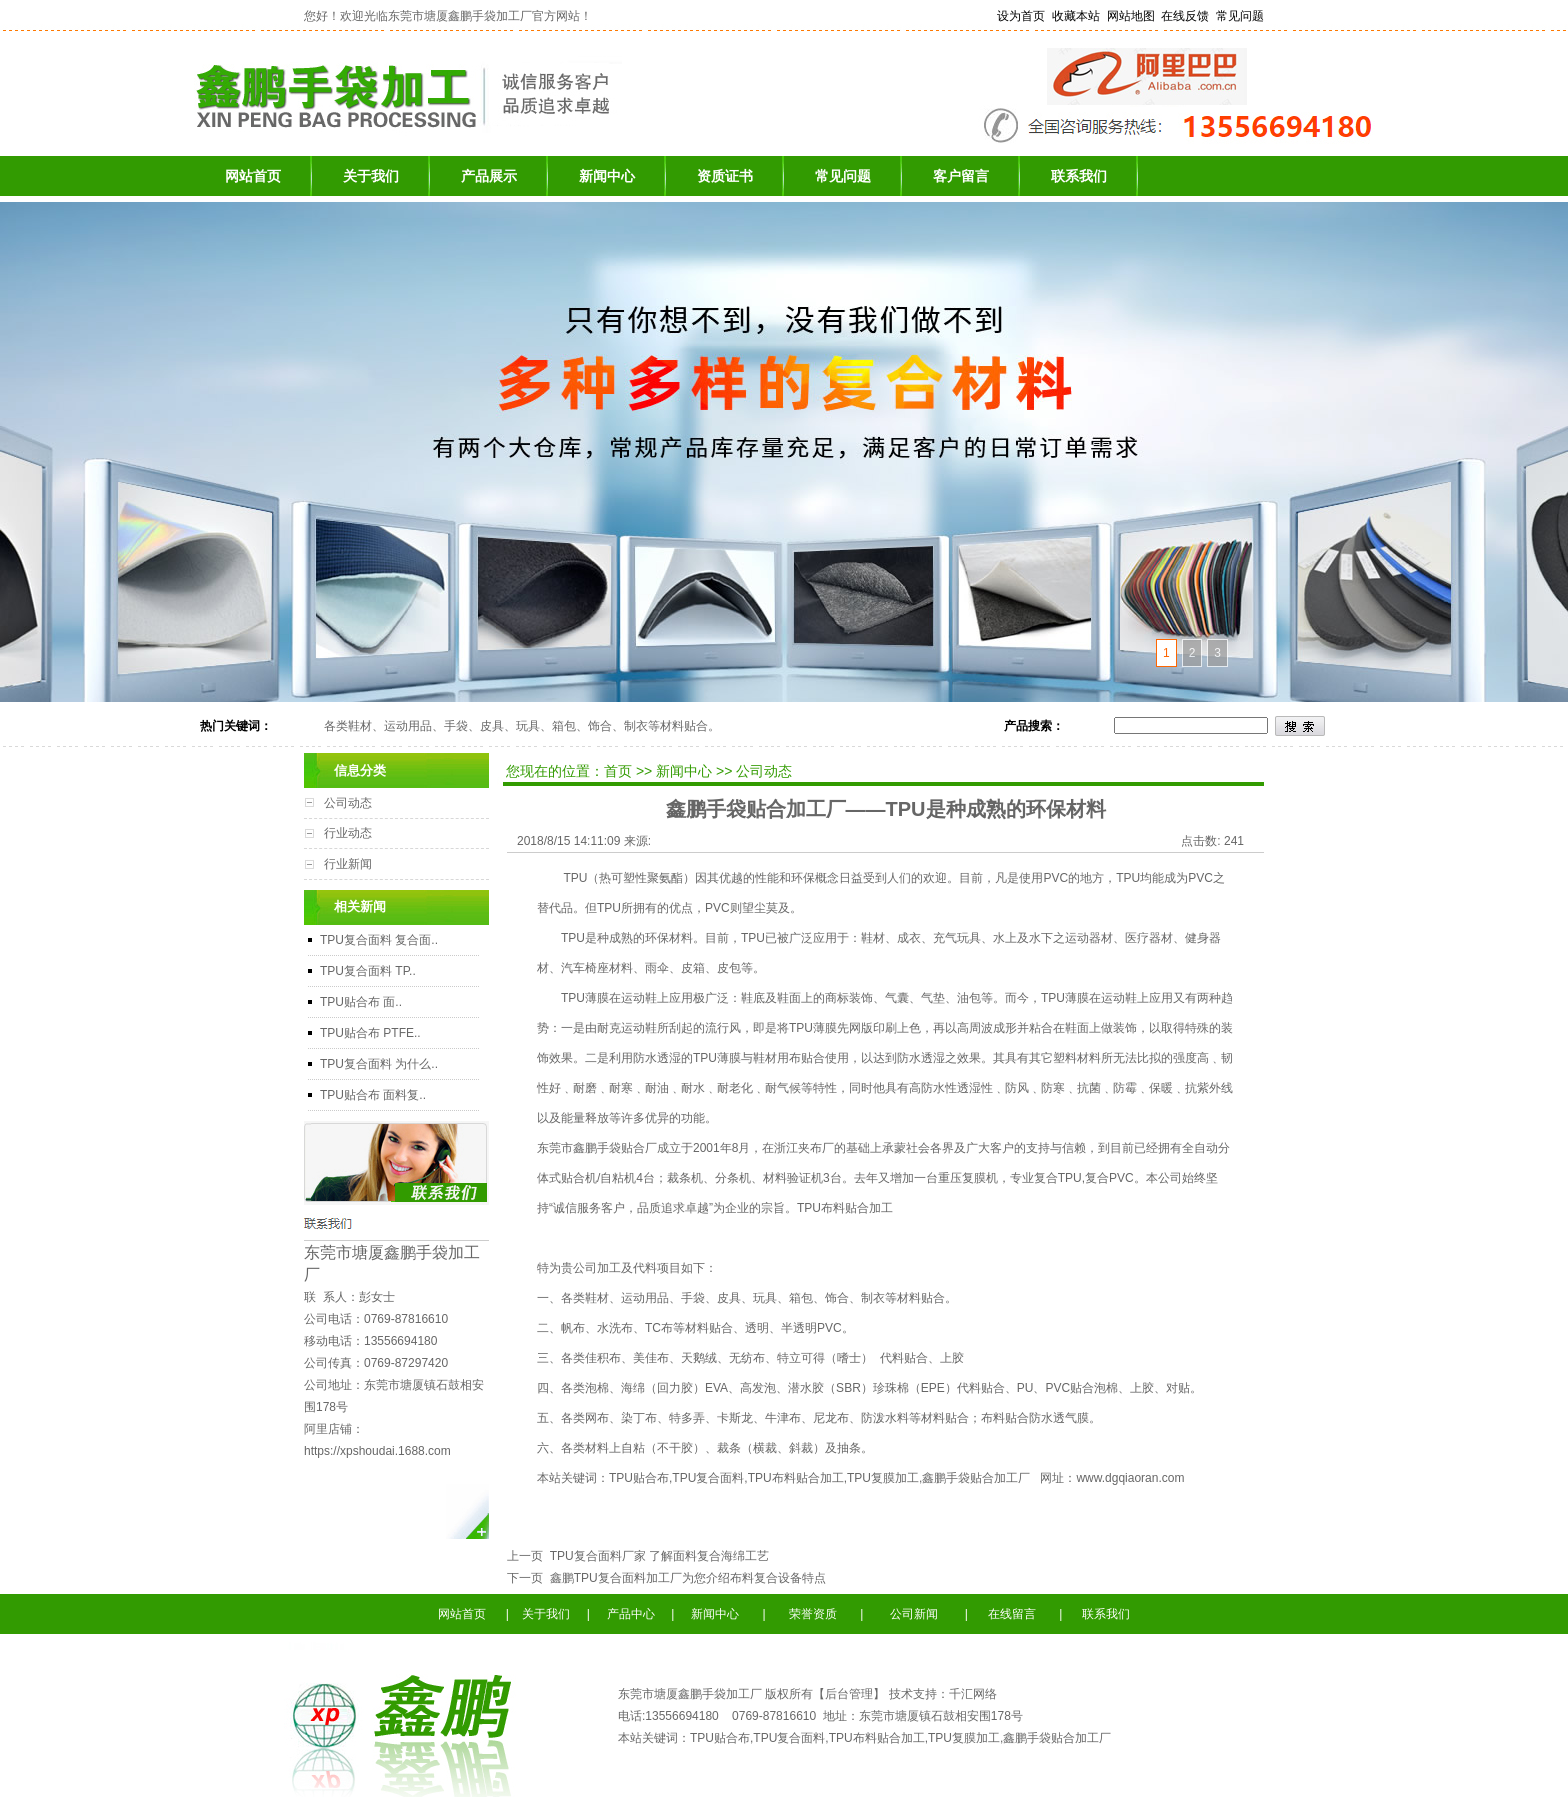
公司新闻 (912, 1614)
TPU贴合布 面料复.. (373, 1095)
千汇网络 (973, 1694)
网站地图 (1131, 16)
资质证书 (725, 176)
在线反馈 (1185, 16)
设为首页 (1021, 16)
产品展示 (489, 176)
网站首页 (253, 176)
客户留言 (961, 176)
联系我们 (1079, 176)
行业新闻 (348, 864)
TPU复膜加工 (883, 1478)
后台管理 (849, 1694)
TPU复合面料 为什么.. (379, 1064)
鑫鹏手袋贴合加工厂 (976, 1478)
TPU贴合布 (639, 1478)
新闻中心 (607, 176)
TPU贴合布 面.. (361, 1002)
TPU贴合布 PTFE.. (370, 1033)
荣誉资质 (817, 1614)
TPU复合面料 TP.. (368, 971)
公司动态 (348, 803)
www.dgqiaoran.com (1130, 1478)
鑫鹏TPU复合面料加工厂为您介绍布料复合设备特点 (684, 1578)
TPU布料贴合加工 (845, 1208)
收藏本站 (1076, 16)
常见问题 (1240, 16)
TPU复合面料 (708, 1478)
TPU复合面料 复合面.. (379, 940)
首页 (620, 771)
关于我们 (371, 176)
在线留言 (1010, 1614)
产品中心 (631, 1614)
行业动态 (348, 833)
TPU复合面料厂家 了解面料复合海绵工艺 (656, 1556)
